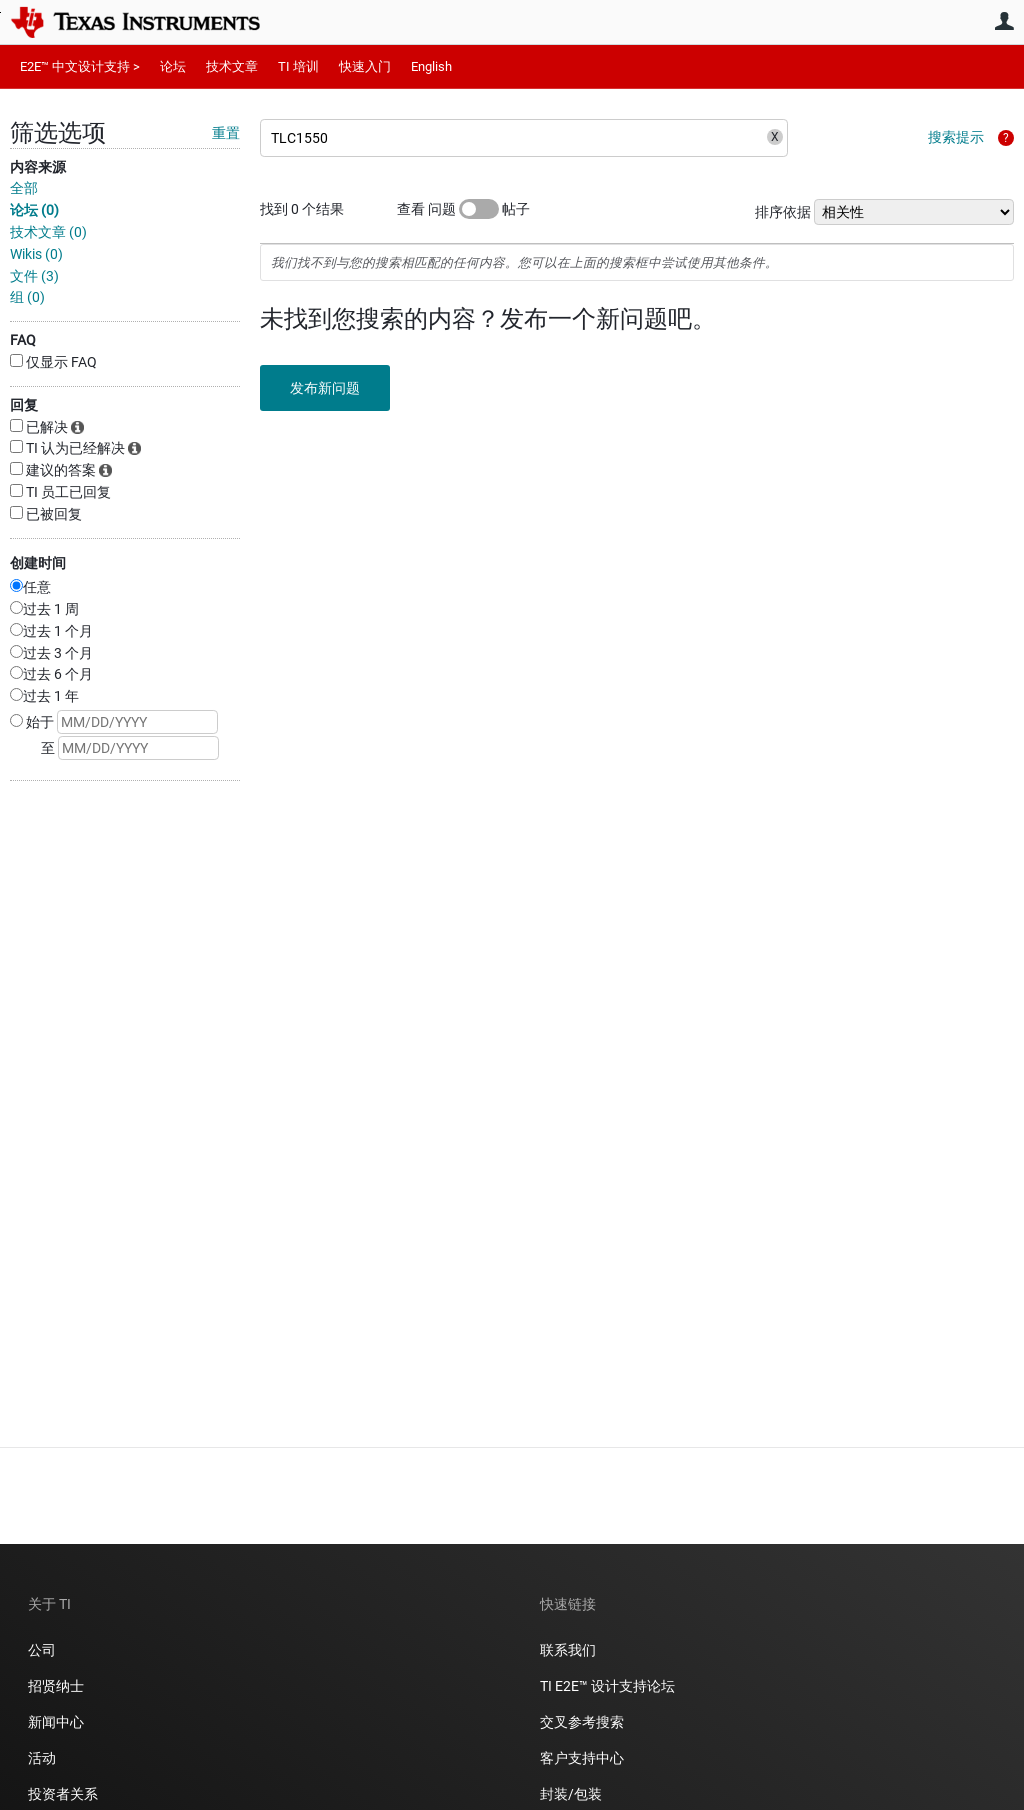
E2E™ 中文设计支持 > (80, 66)
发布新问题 (325, 388)
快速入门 (365, 66)
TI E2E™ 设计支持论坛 (607, 1686)
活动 (42, 1758)
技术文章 (232, 66)
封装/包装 (571, 1794)
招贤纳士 (56, 1686)
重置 (226, 133)
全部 (24, 188)
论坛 (173, 66)
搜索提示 (956, 137)
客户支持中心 (582, 1758)
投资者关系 (63, 1794)
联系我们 (568, 1650)
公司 (42, 1650)
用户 (1004, 21)
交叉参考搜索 (582, 1722)
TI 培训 (298, 66)
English (431, 66)
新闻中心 (56, 1722)
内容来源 (38, 167)
